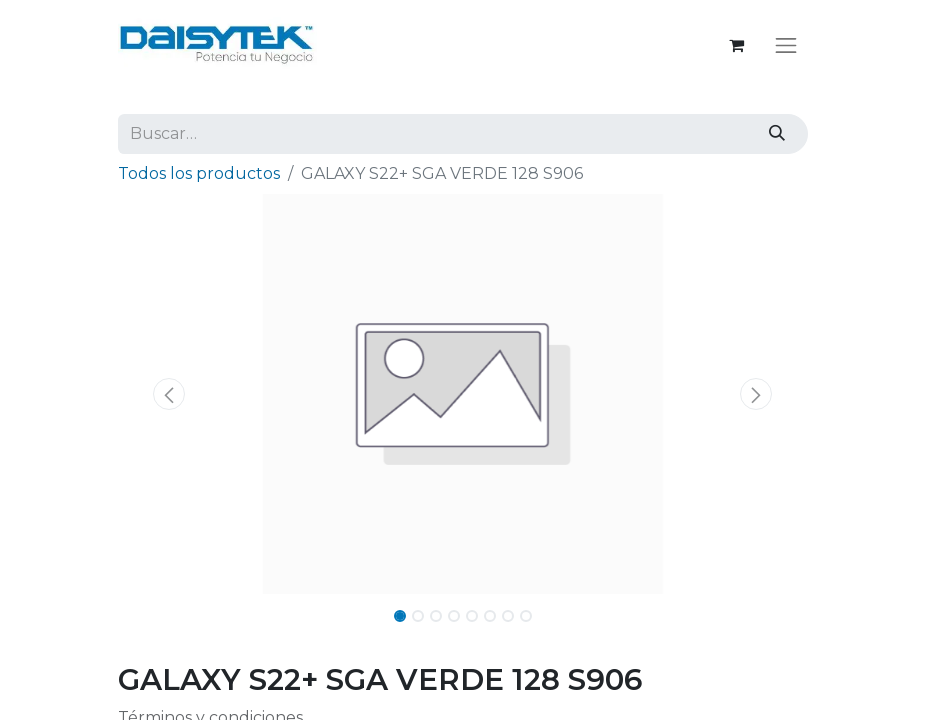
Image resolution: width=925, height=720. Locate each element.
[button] (170, 394)
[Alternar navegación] (786, 45)
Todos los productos (199, 173)
